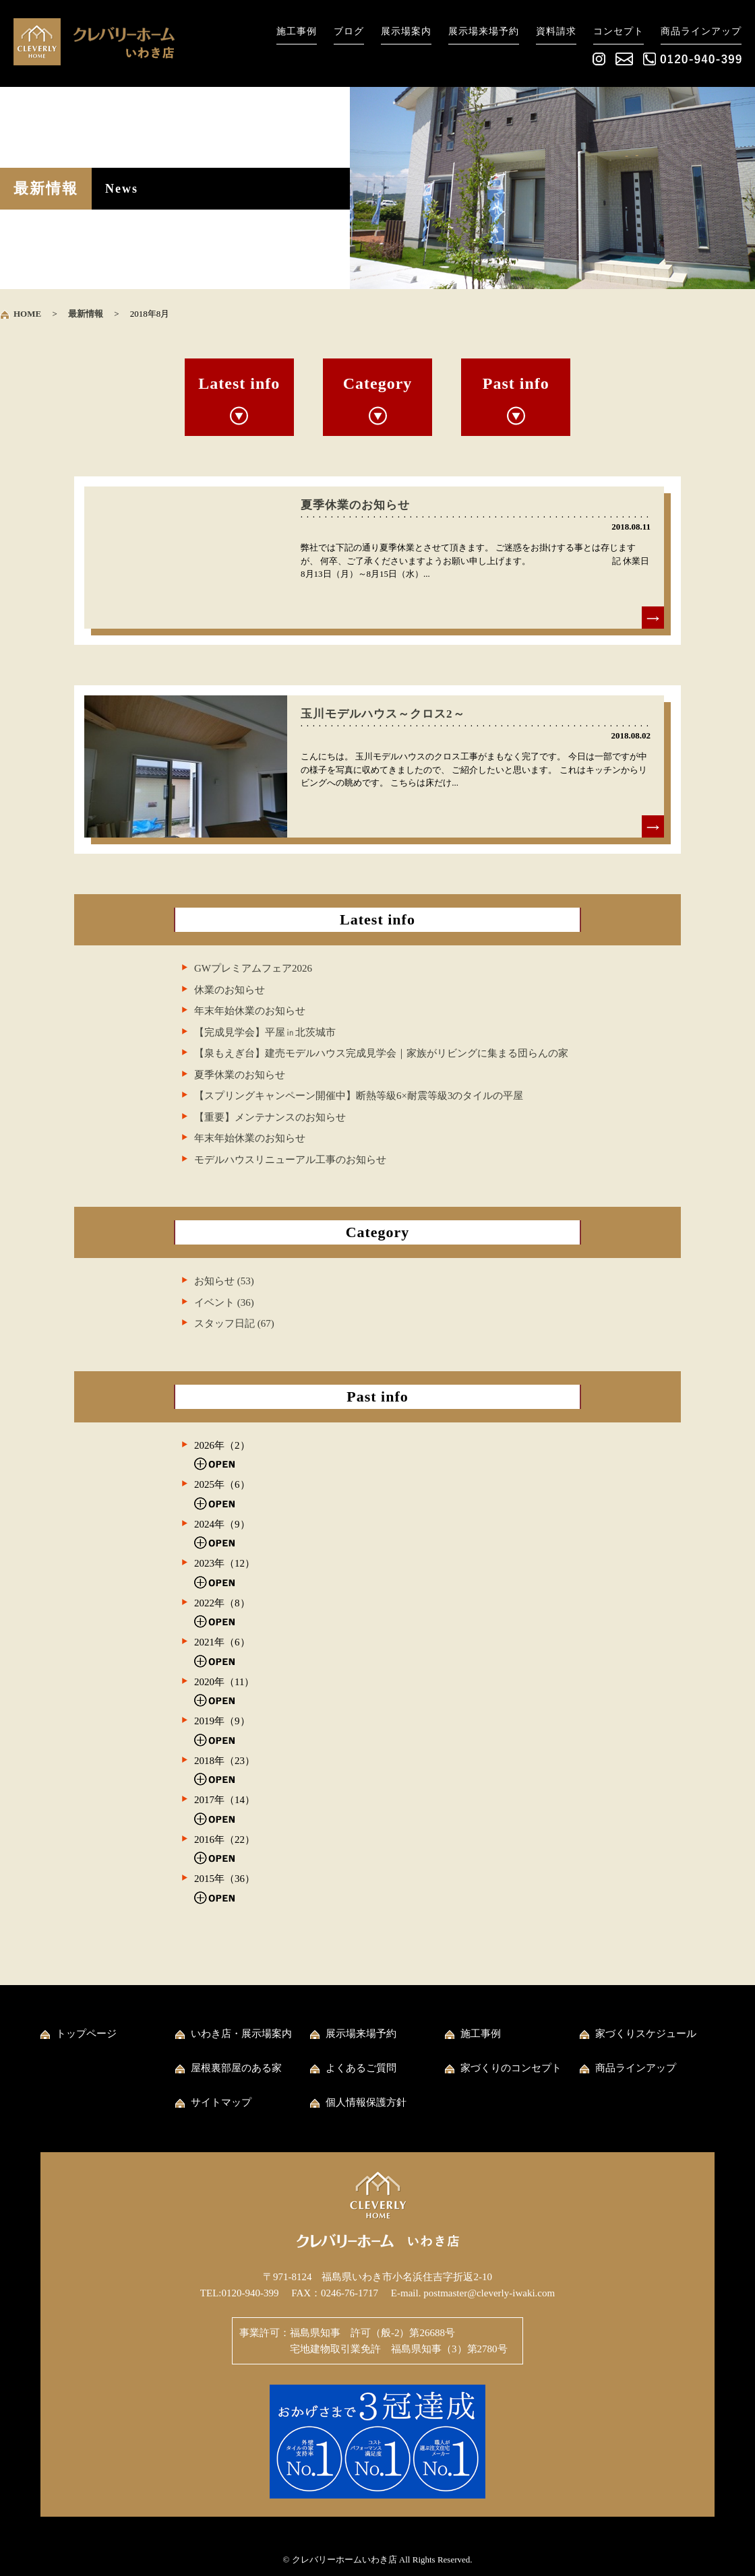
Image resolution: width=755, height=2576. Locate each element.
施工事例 (296, 31)
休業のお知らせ (229, 989)
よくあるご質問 (361, 2068)
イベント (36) (224, 1302)
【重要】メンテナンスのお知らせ (270, 1117)
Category (378, 383)
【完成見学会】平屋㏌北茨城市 (265, 1032)
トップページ (86, 2033)
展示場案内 (406, 31)
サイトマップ (221, 2102)
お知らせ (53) (224, 1281)
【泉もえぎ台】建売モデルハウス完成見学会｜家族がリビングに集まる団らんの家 (381, 1053)
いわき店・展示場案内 (241, 2033)
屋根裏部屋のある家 (236, 2068)
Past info (516, 383)
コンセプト (618, 31)
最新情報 (85, 314)
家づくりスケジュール (645, 2033)
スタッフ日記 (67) (234, 1323)
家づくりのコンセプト (511, 2068)
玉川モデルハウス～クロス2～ (383, 714)
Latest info (239, 383)
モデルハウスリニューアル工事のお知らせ (290, 1159)
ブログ (349, 31)
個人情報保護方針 (366, 2102)
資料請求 (556, 31)
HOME (27, 314)
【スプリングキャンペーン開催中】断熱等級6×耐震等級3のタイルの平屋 (358, 1095)
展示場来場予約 (483, 31)
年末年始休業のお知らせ (249, 1010)
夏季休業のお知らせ (355, 505)
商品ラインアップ (701, 31)
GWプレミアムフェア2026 (253, 968)
